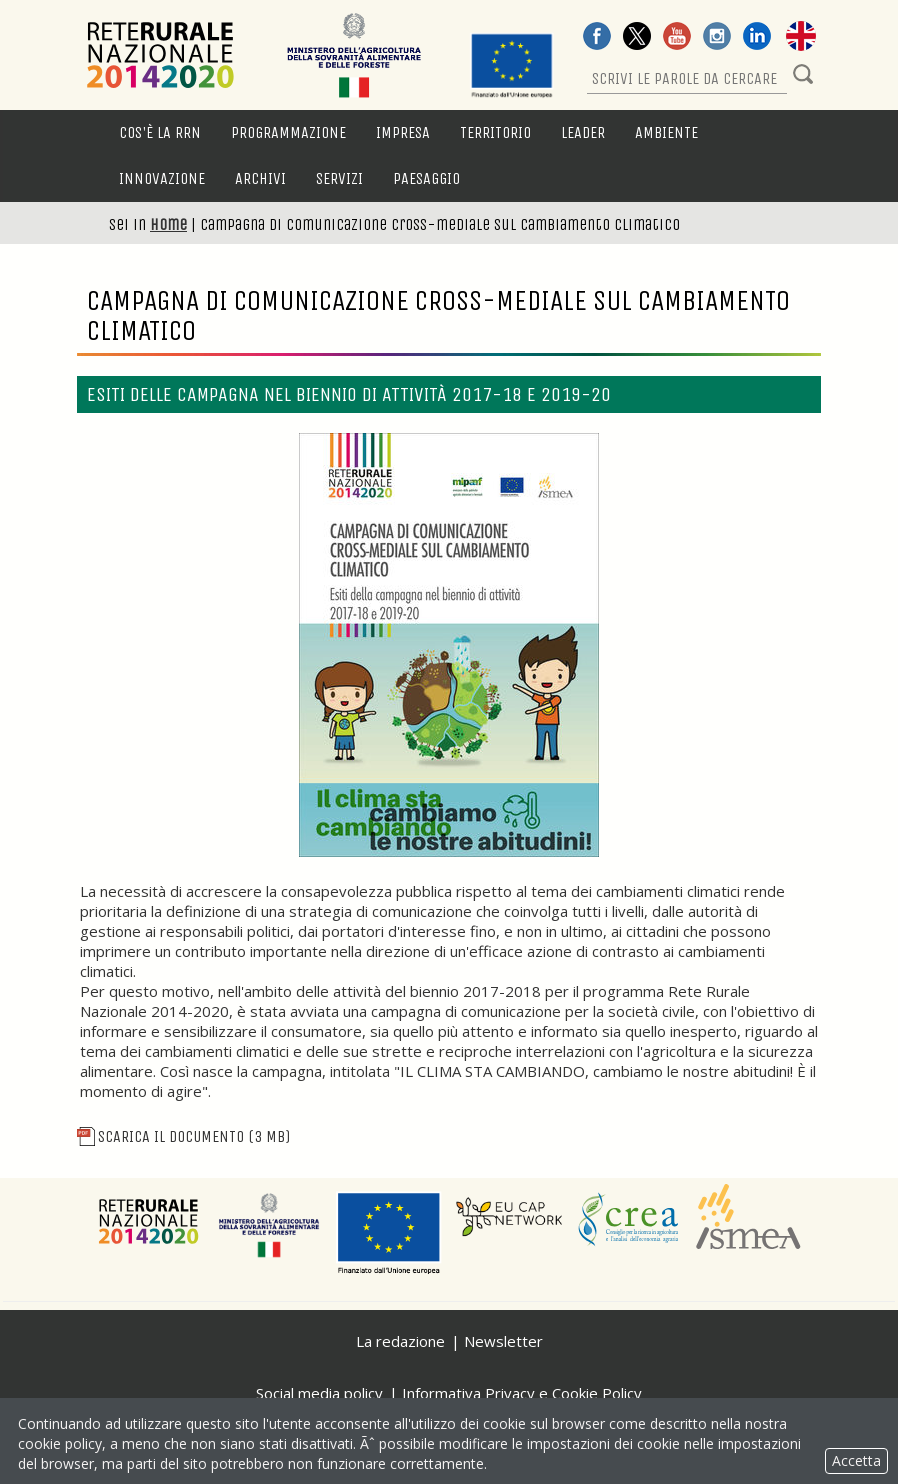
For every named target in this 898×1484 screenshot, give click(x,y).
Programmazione (288, 132)
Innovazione (162, 178)
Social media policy (319, 1393)
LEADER (583, 132)
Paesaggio (426, 178)
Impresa (403, 132)
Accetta (856, 1460)
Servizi (339, 178)
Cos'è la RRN (160, 132)
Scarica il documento (183, 1136)
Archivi (260, 178)
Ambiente (666, 132)
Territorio (495, 132)
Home (168, 224)
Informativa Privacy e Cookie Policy (522, 1393)
